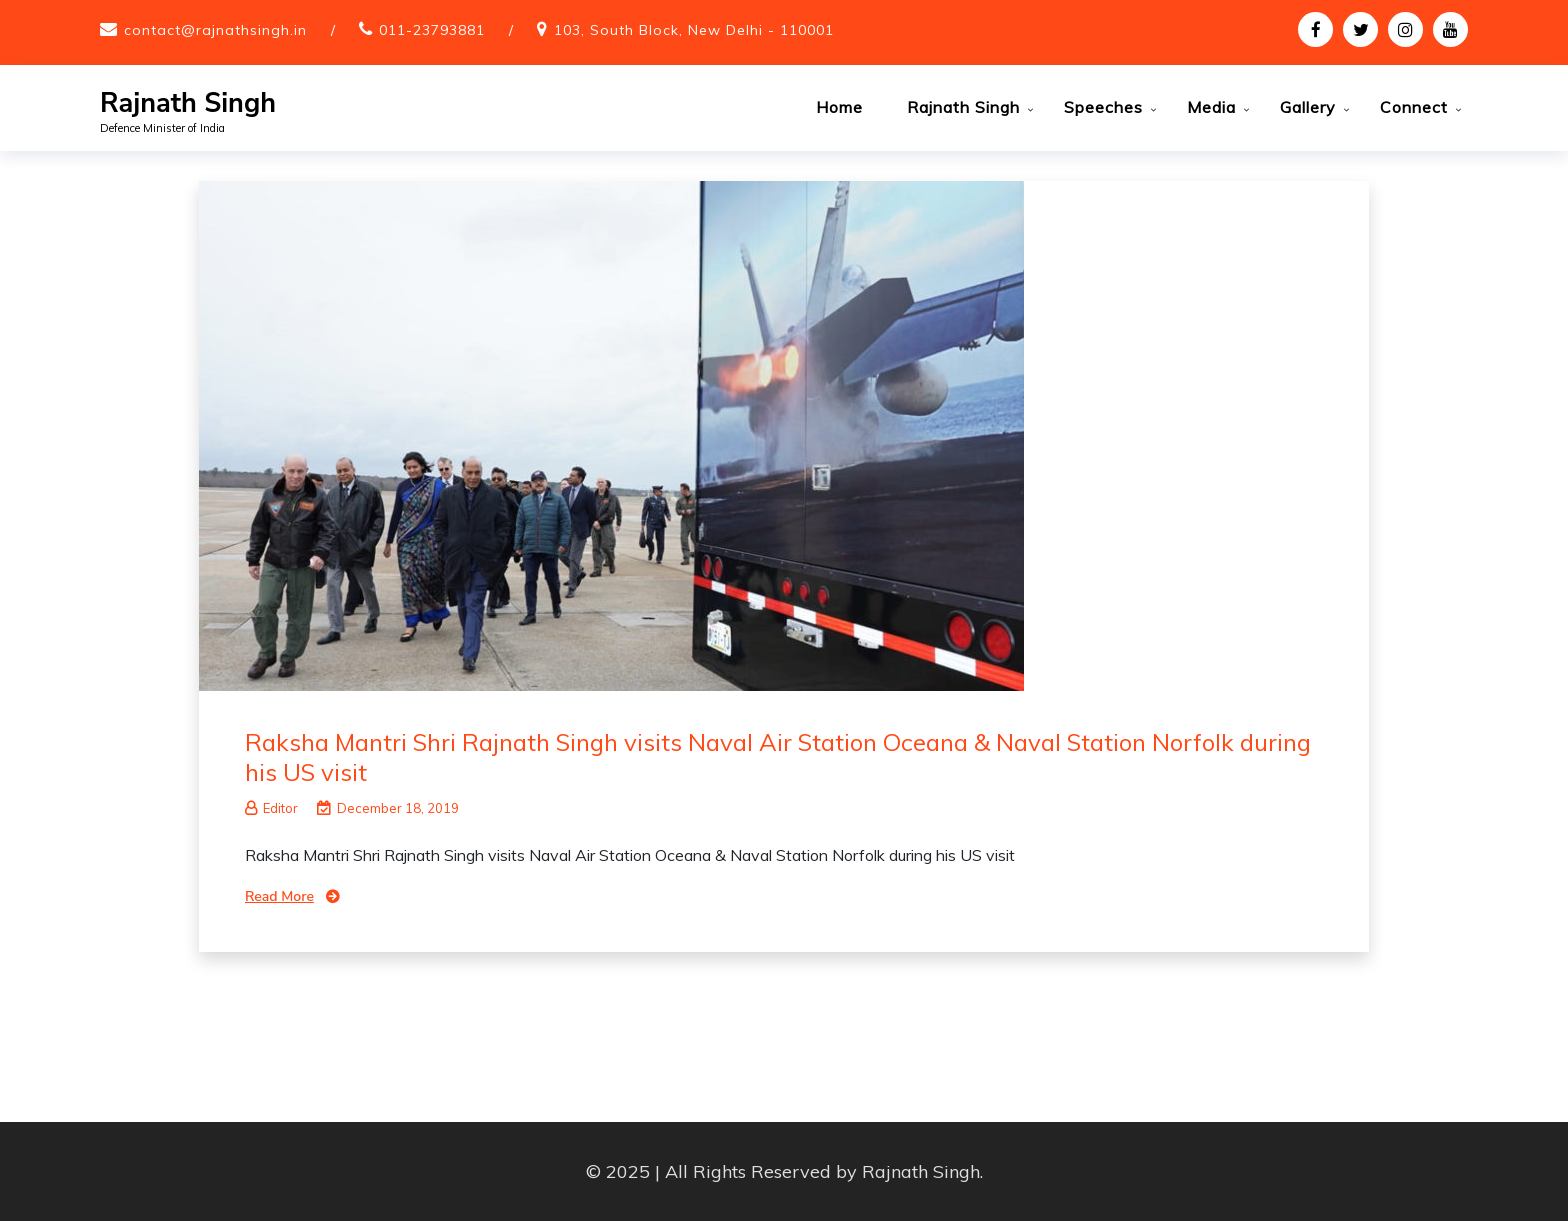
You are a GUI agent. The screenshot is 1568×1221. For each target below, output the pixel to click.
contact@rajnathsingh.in (215, 30)
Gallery (1308, 107)
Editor (271, 808)
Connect (1414, 107)
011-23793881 (432, 30)
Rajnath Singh (188, 103)
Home (839, 107)
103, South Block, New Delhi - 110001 (694, 30)
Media (1211, 107)
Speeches (1103, 107)
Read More (279, 896)
